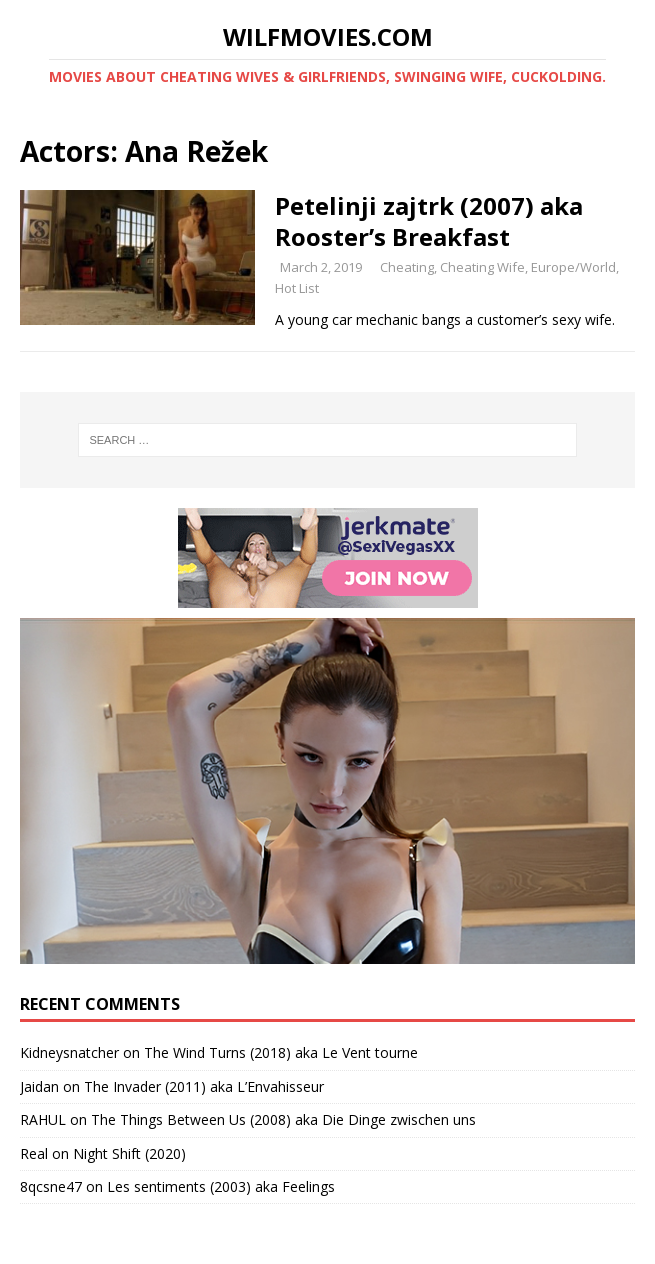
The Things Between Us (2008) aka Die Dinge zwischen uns (283, 1119)
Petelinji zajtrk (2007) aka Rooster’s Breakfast (429, 221)
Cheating (407, 267)
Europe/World (573, 267)
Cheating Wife (482, 267)
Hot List (297, 288)
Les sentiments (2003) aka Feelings (221, 1186)
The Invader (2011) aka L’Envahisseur (204, 1086)
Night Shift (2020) (129, 1153)
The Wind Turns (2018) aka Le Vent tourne (281, 1052)
